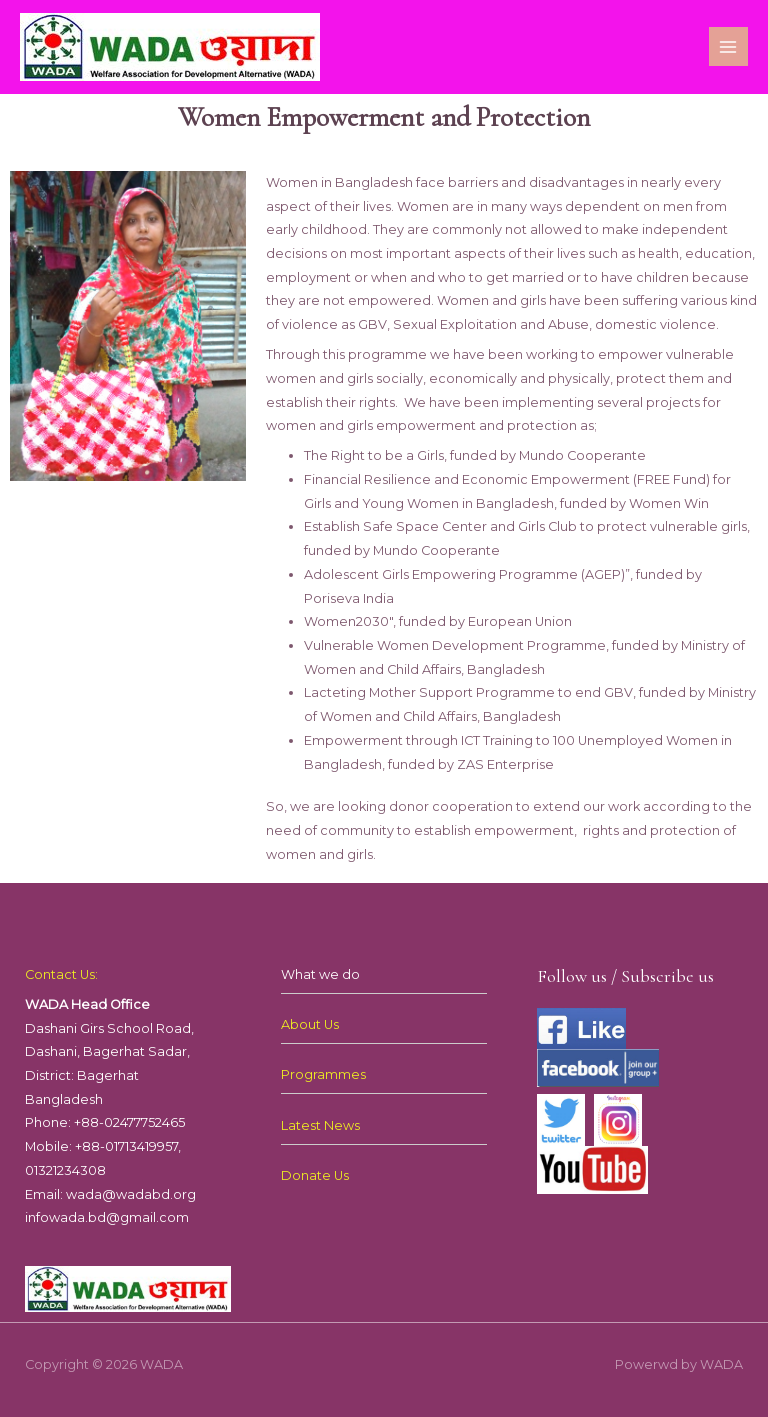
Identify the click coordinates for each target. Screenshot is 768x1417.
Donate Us (315, 1175)
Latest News (320, 1125)
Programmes (323, 1074)
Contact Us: (61, 974)
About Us (310, 1024)
